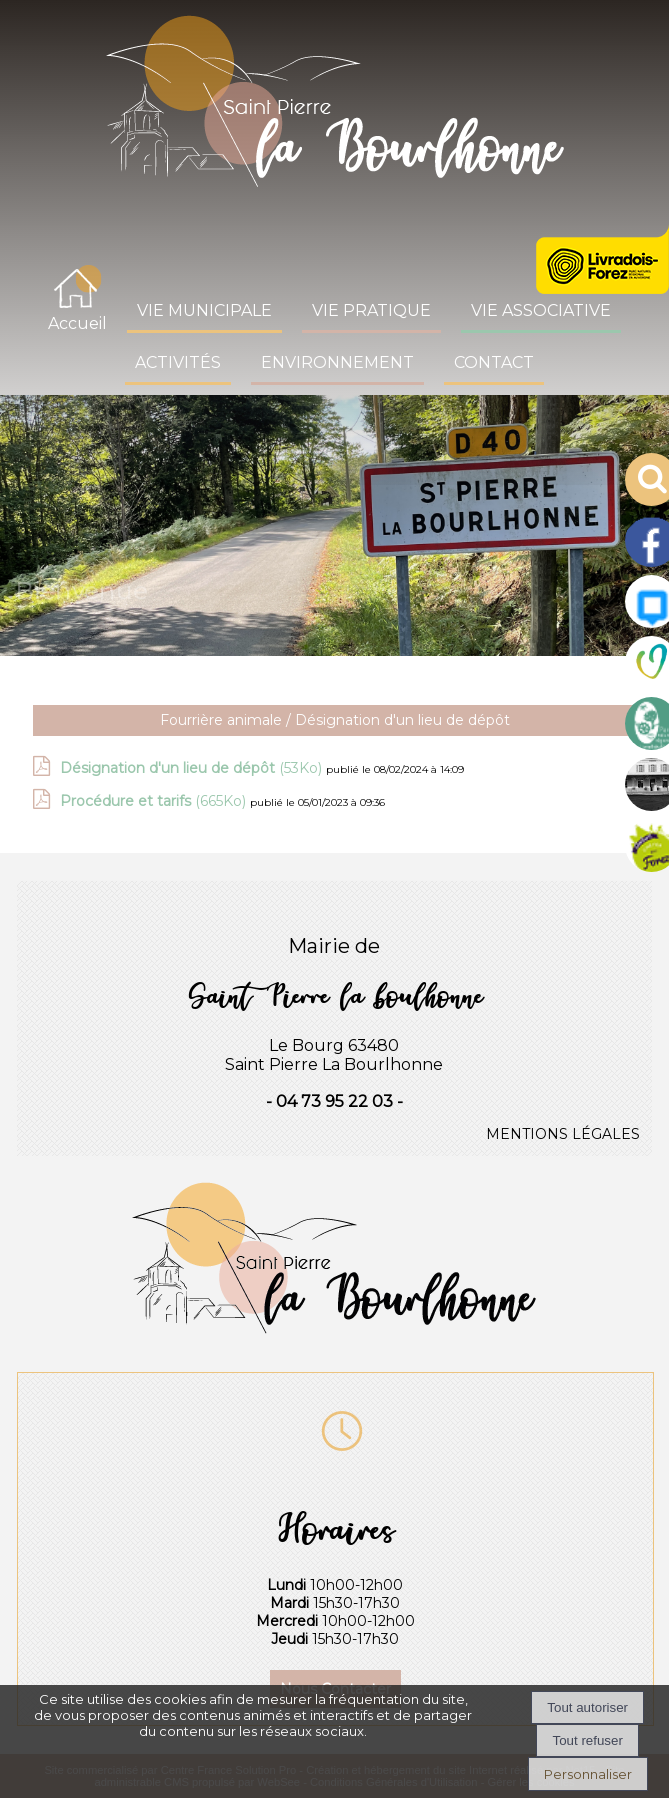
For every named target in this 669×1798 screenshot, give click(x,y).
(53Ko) (193, 768)
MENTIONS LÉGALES (563, 1134)
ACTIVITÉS (178, 362)
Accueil (77, 323)
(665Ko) (155, 801)
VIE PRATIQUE (371, 310)
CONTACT (494, 362)
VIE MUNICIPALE (204, 310)
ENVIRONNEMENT (337, 362)
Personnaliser (588, 1774)
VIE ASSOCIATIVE (541, 310)
